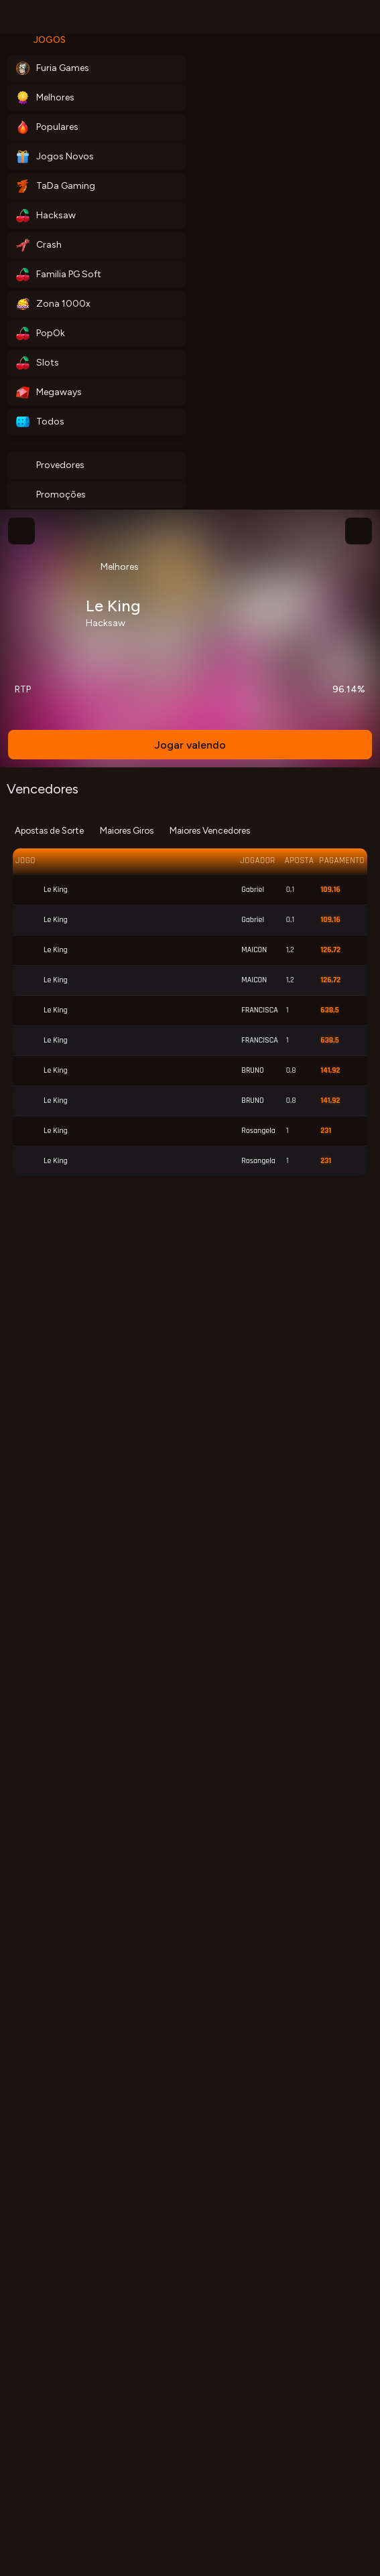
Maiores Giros (126, 830)
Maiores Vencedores (210, 830)
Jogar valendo (190, 745)
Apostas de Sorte (49, 830)
